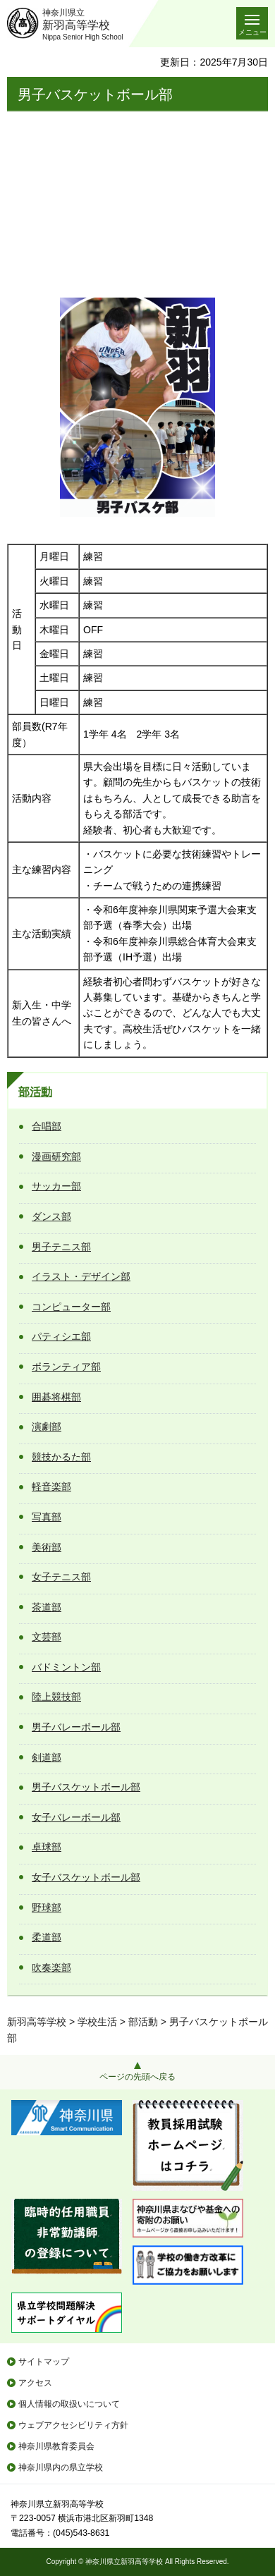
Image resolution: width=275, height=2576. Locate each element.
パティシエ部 (61, 1336)
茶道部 (46, 1607)
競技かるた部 (61, 1457)
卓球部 (46, 1846)
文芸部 (46, 1636)
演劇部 (46, 1426)
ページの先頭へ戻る (137, 2077)
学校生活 (97, 2021)
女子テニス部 (61, 1576)
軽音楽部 (51, 1486)
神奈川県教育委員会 (56, 2446)
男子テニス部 (61, 1246)
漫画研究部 (56, 1156)
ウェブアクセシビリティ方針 (73, 2425)
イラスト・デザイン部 (81, 1276)
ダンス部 (51, 1216)
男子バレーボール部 (76, 1727)
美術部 (46, 1547)
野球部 (46, 1907)
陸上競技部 (56, 1696)
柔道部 (46, 1937)
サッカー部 (56, 1186)
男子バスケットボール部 (86, 1787)
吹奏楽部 (51, 1967)
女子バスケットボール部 (86, 1877)
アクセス (35, 2383)
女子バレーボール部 (76, 1817)
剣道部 (46, 1757)
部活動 (35, 1092)
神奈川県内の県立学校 (60, 2467)
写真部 (46, 1516)
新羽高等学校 (36, 2021)
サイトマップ (43, 2362)
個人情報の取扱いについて (69, 2404)
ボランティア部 (66, 1366)
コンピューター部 (71, 1306)
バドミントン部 (66, 1667)
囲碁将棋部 (56, 1397)
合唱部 (46, 1126)
